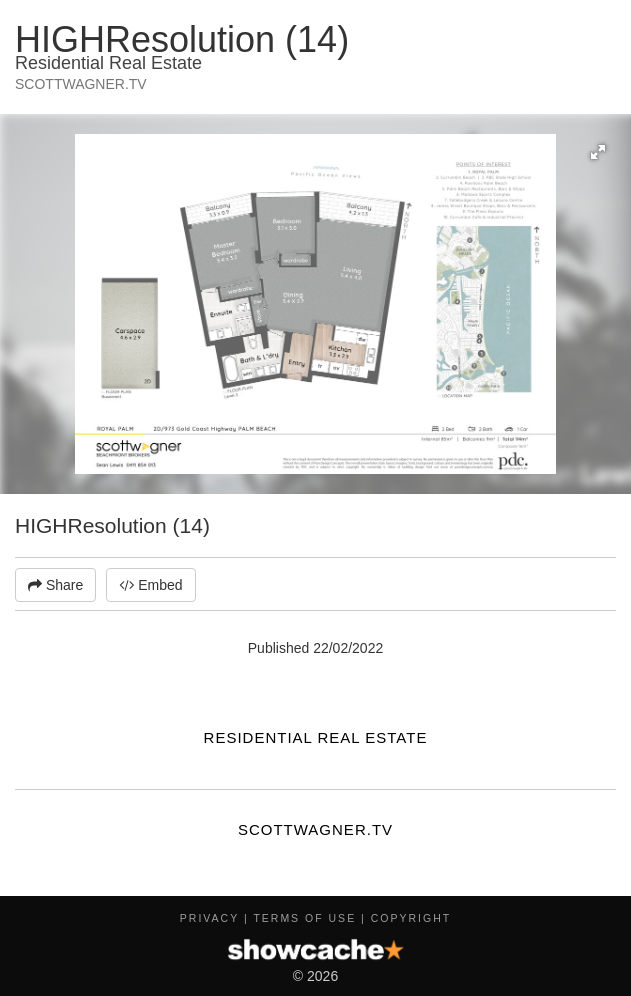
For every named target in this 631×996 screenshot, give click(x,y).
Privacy (209, 918)
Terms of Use (304, 918)
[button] (598, 152)
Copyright (411, 918)
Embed (150, 585)
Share (55, 585)
